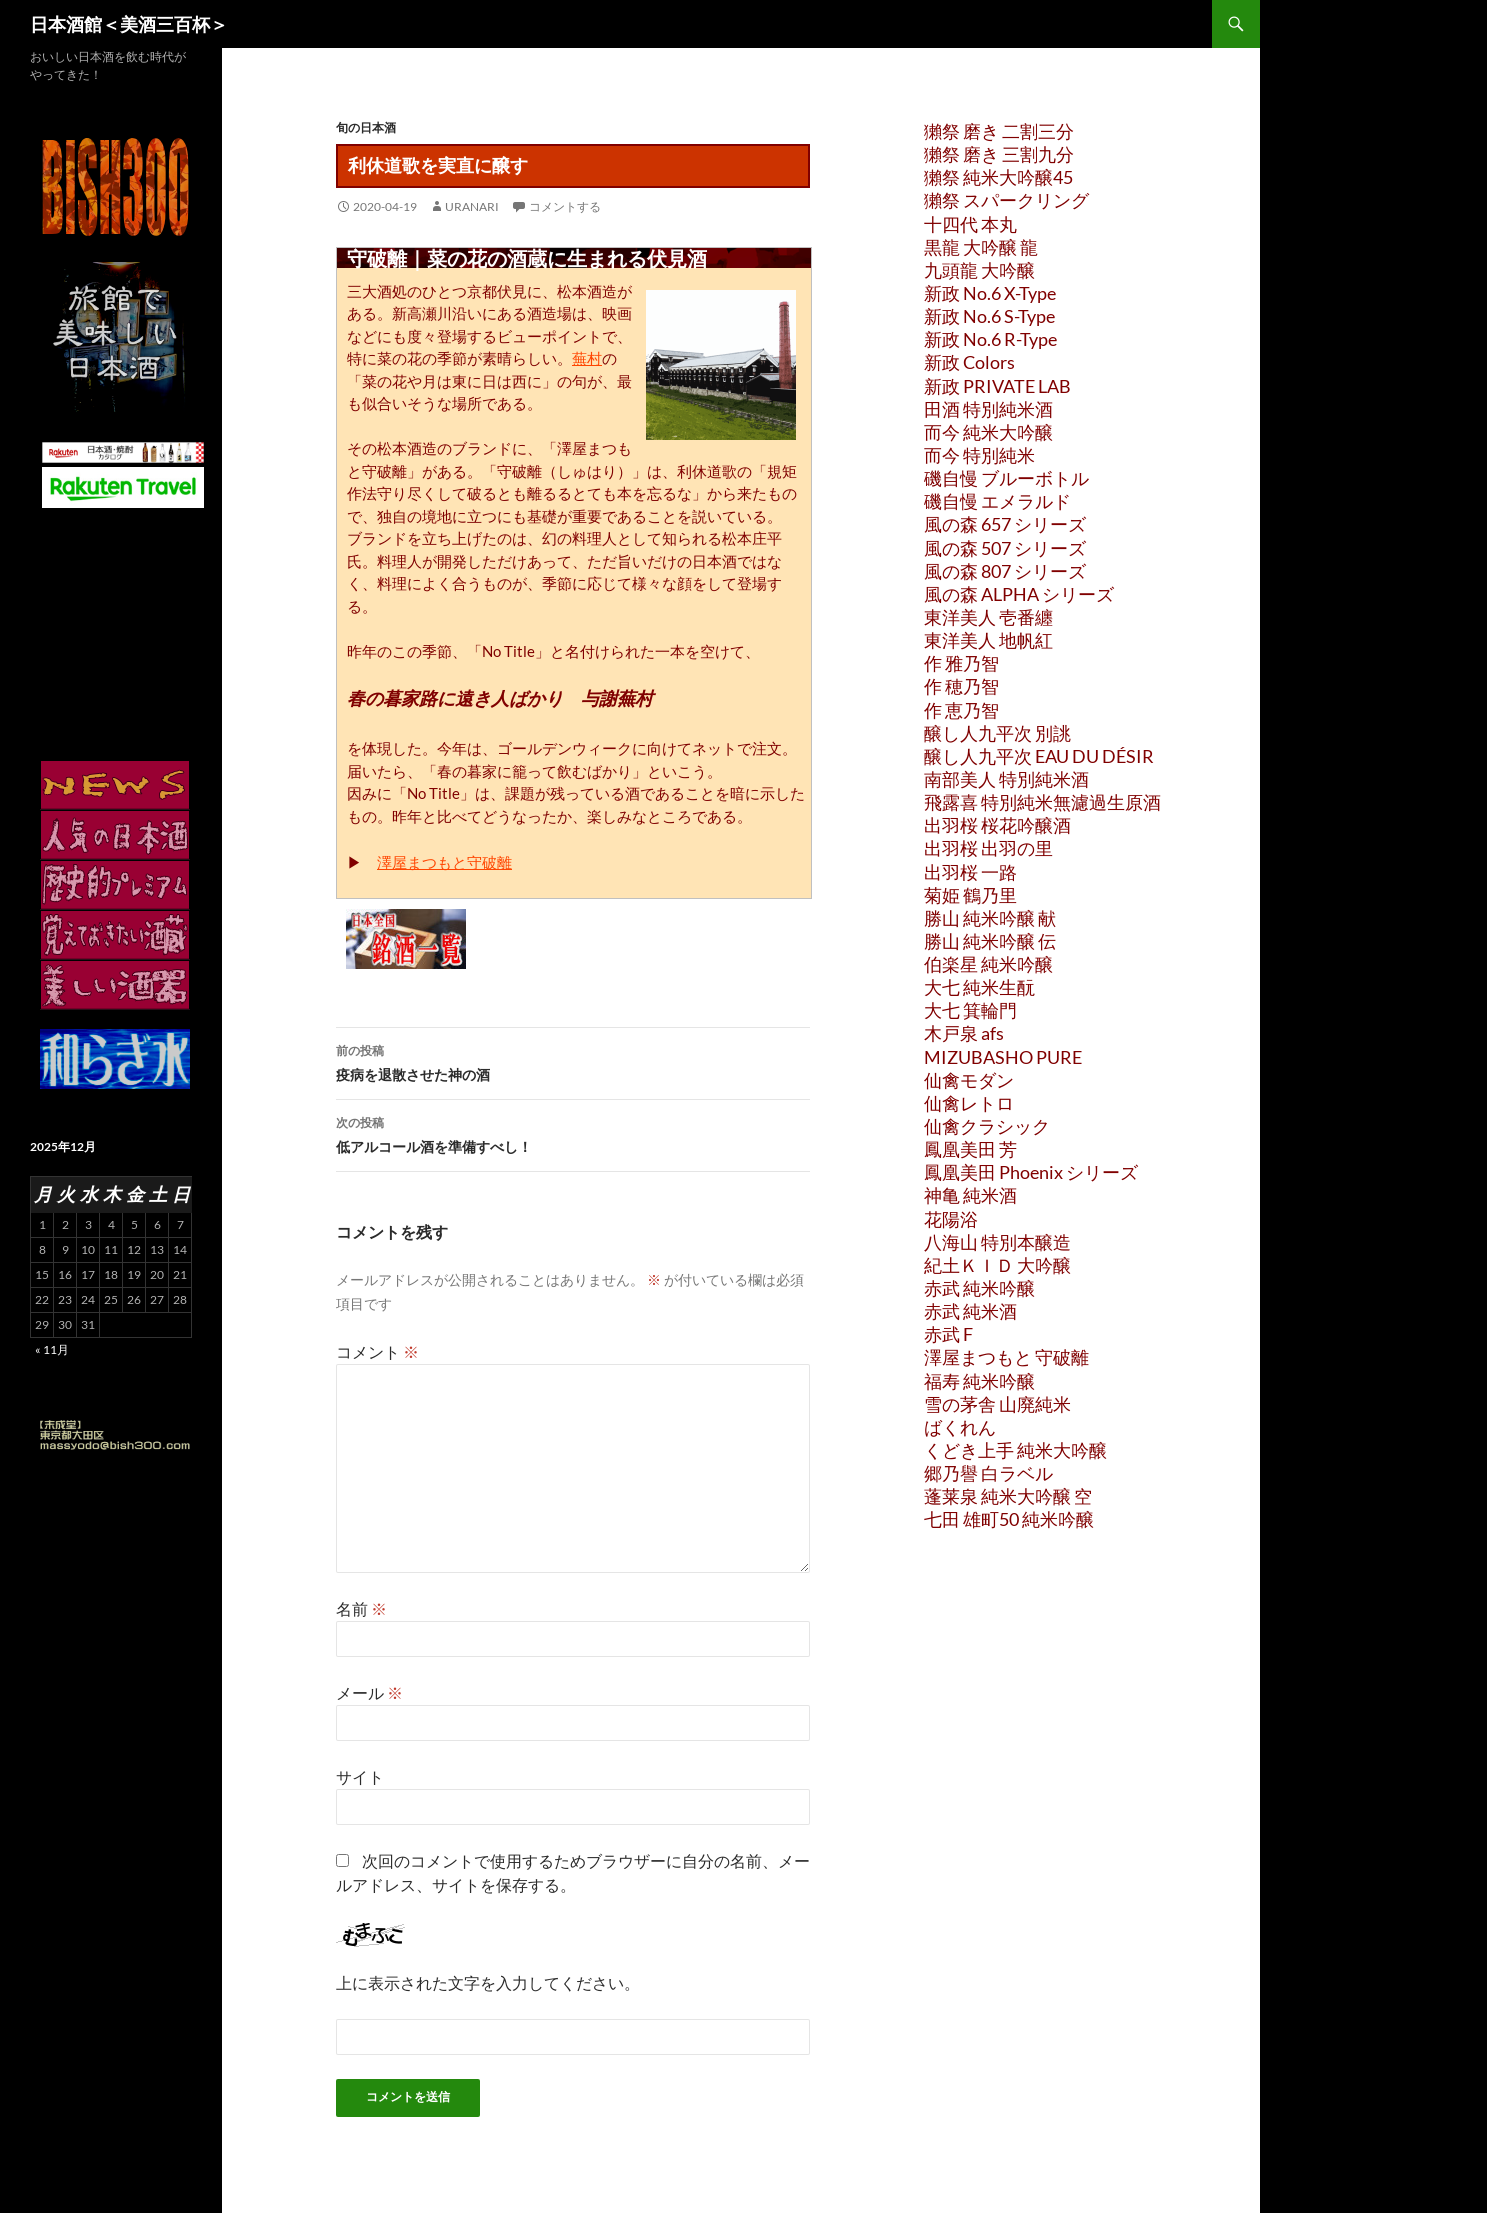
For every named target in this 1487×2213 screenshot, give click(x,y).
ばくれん (960, 1427)
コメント (377, 1351)
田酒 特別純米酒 (988, 409)
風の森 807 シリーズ (1005, 571)
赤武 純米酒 (970, 1311)
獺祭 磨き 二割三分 (999, 131)
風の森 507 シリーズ (1005, 548)
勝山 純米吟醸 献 (990, 918)
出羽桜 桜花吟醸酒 (997, 825)
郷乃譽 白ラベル (988, 1473)
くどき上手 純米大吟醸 (1015, 1450)
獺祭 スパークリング (1006, 200)
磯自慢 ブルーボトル (1006, 478)
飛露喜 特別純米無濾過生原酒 (1042, 802)
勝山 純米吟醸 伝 (990, 941)
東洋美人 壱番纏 (988, 617)
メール (369, 1692)
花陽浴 (951, 1219)
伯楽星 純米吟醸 (988, 964)
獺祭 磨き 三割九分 (999, 154)
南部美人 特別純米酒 (1006, 779)
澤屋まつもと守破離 (444, 862)
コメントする (565, 206)
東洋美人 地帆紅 (988, 640)
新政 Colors (969, 362)
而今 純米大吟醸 (988, 432)
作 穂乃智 (961, 686)
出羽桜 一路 (970, 872)
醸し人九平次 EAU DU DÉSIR (1039, 756)
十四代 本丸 (970, 224)
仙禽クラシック (987, 1126)
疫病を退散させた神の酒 (573, 1061)
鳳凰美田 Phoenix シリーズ (1031, 1172)
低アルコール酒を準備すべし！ (573, 1133)
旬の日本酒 (366, 127)
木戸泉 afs (964, 1033)
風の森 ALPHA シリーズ (1019, 594)
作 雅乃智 (961, 663)
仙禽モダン (969, 1080)
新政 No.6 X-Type (990, 293)
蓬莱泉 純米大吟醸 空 (1008, 1496)
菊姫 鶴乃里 (970, 895)
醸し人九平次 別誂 (997, 733)
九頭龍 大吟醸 (979, 270)
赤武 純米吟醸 (979, 1288)
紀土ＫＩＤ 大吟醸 (997, 1265)
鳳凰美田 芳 (970, 1149)
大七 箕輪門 (970, 1010)
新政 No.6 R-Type (990, 339)
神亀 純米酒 (970, 1195)
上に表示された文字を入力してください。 (488, 1982)
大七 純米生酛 (979, 987)
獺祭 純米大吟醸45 (998, 177)
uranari (472, 206)
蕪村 (587, 358)
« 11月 (52, 1349)
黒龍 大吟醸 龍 (981, 247)
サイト (360, 1776)
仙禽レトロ (969, 1103)
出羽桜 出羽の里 (988, 848)
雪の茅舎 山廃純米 (997, 1404)
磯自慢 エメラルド (997, 501)
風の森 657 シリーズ (1005, 524)
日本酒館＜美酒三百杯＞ (129, 24)
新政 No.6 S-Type (989, 316)
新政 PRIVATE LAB (997, 386)
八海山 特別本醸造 (997, 1242)
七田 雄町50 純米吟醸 (1009, 1519)
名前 (361, 1608)
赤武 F (948, 1334)
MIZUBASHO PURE (1003, 1057)
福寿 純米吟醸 (979, 1381)
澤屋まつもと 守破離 (1006, 1357)
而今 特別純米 (979, 455)
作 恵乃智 (961, 710)
